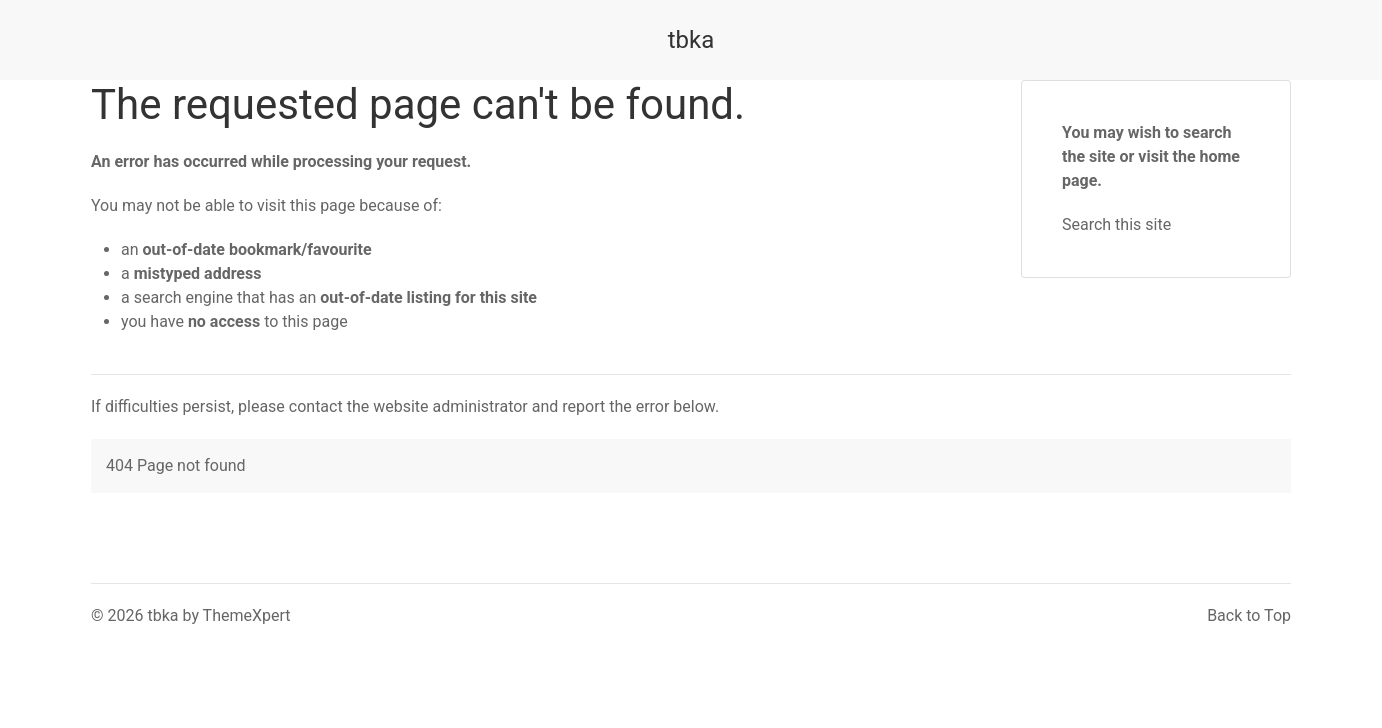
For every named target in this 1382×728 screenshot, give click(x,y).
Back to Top (1249, 615)
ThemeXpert (247, 615)
